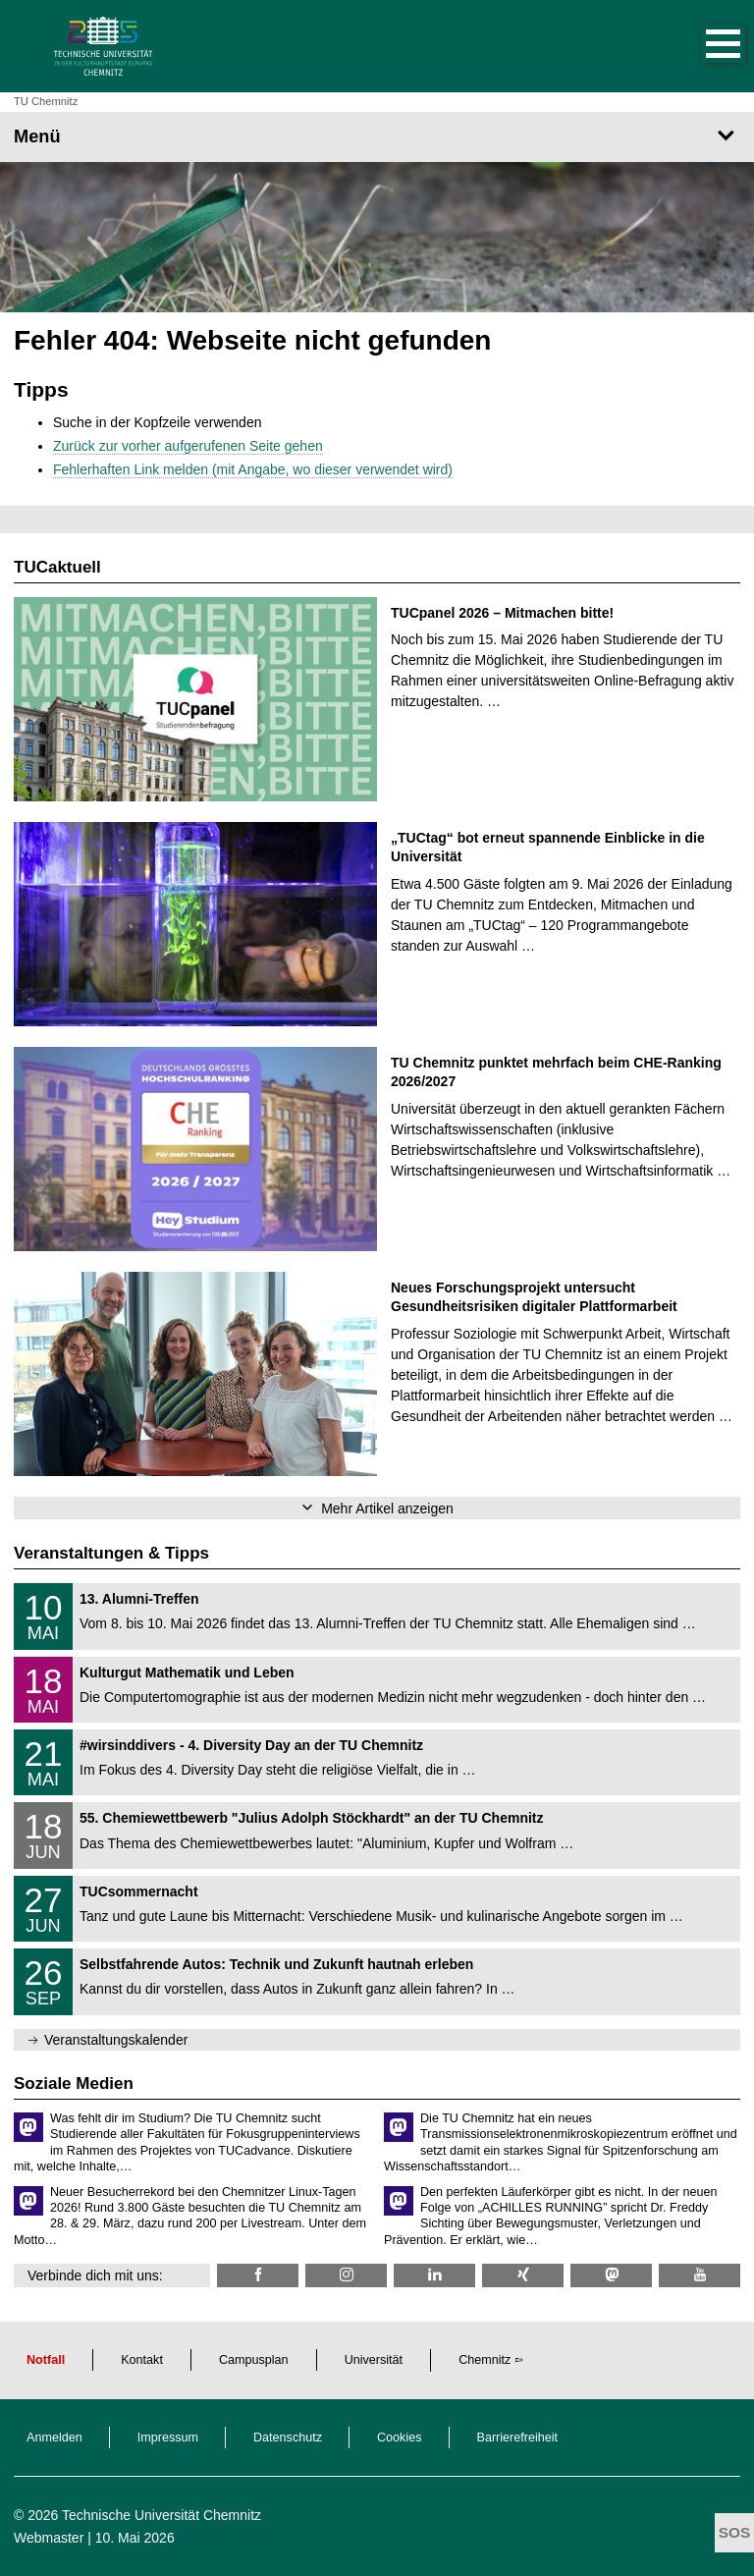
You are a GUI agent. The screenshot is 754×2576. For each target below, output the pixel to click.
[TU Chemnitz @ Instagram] (346, 2275)
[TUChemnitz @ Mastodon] (611, 2275)
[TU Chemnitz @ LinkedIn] (434, 2275)
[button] (703, 46)
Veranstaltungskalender (116, 2040)
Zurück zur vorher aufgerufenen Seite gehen (188, 446)
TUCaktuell (57, 567)
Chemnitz (484, 2360)
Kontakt (142, 2360)
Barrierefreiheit (518, 2437)
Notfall (46, 2360)
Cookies (399, 2437)
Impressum (167, 2437)
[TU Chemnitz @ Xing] (523, 2275)
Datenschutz (287, 2437)
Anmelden (54, 2437)
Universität (374, 2360)
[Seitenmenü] (377, 136)
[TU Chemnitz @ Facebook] (257, 2275)
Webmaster (48, 2538)
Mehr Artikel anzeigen (387, 1508)
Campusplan (254, 2360)
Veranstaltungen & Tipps (111, 1553)
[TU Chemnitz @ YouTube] (699, 2275)
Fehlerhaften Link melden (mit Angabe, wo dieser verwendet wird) (253, 469)
